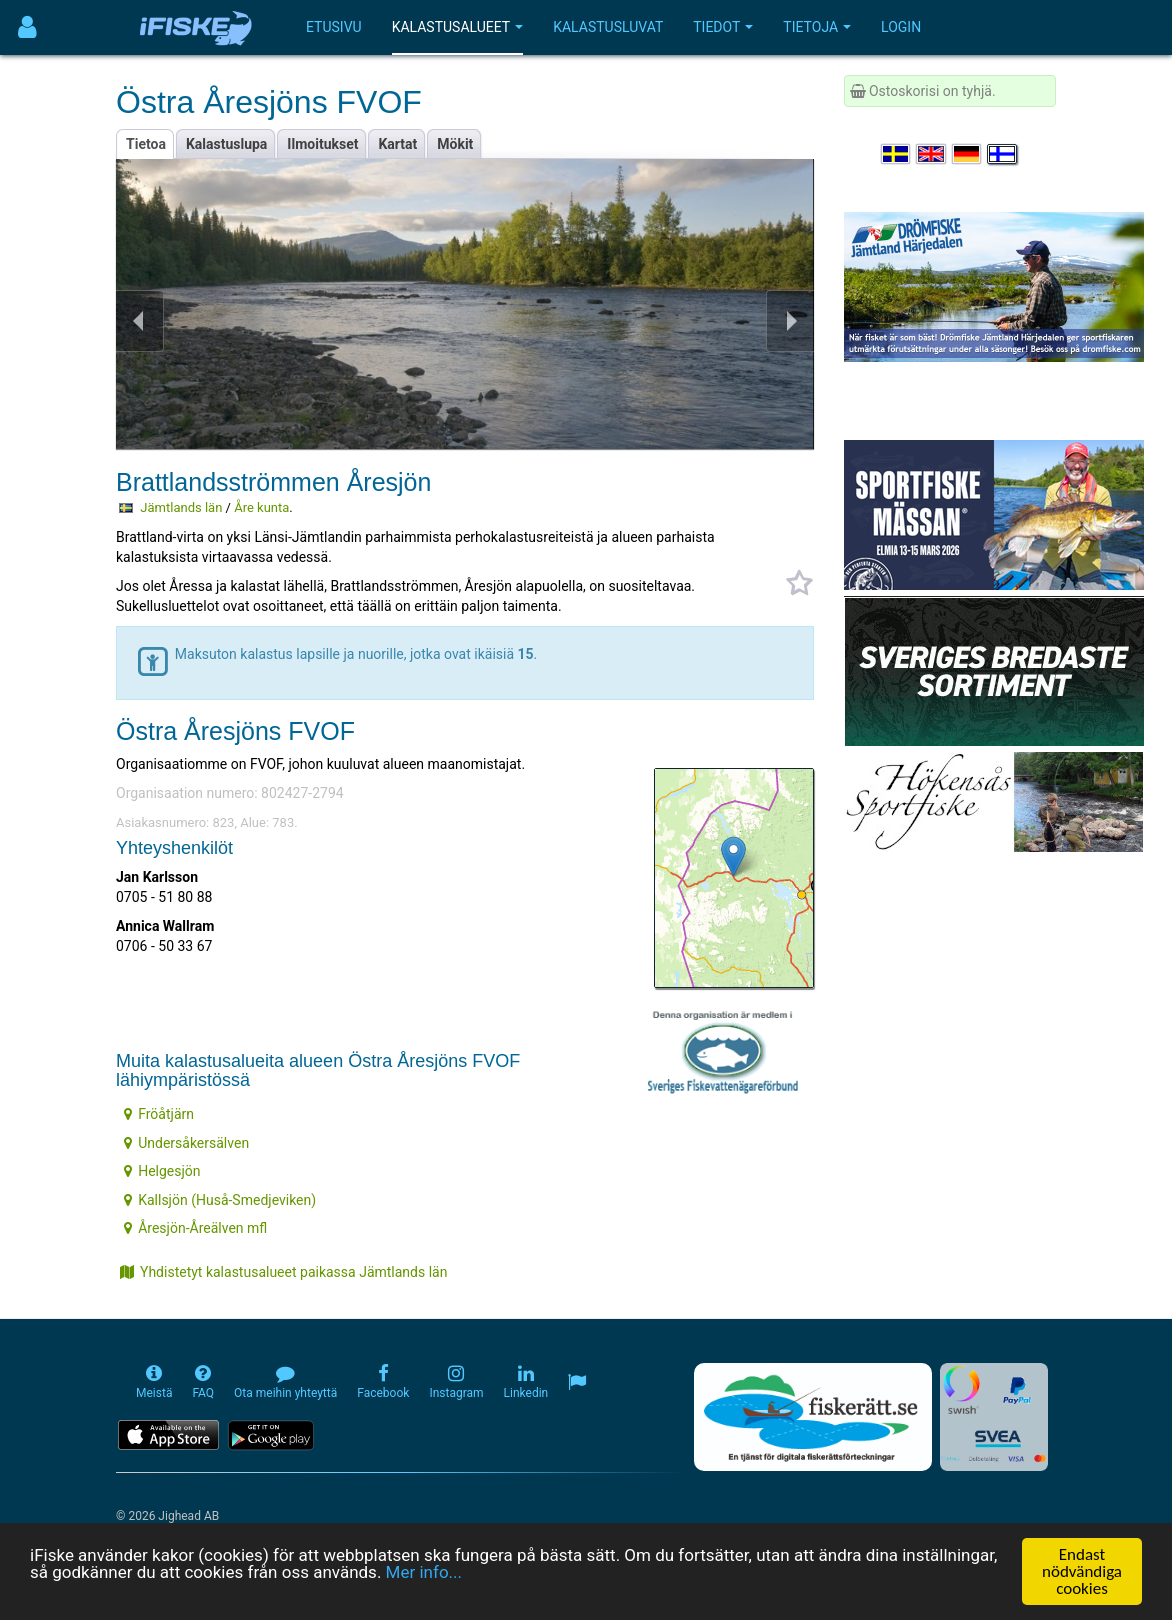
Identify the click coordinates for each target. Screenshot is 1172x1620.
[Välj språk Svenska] (897, 154)
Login (901, 27)
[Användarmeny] (27, 27)
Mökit (455, 144)
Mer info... (424, 1573)
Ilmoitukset (322, 144)
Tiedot (723, 27)
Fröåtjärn (159, 1114)
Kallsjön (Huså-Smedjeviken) (220, 1200)
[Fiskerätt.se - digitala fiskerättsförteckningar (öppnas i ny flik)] (813, 1417)
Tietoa (146, 144)
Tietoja (817, 27)
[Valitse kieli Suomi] (1003, 154)
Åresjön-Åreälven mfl (195, 1228)
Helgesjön (162, 1171)
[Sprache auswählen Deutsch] (968, 154)
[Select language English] (932, 154)
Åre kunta (261, 507)
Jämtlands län (181, 507)
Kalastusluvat (608, 27)
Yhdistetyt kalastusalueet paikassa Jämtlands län (283, 1272)
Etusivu (334, 27)
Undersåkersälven (186, 1143)
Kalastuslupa (226, 144)
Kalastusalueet (458, 27)
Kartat (397, 144)
